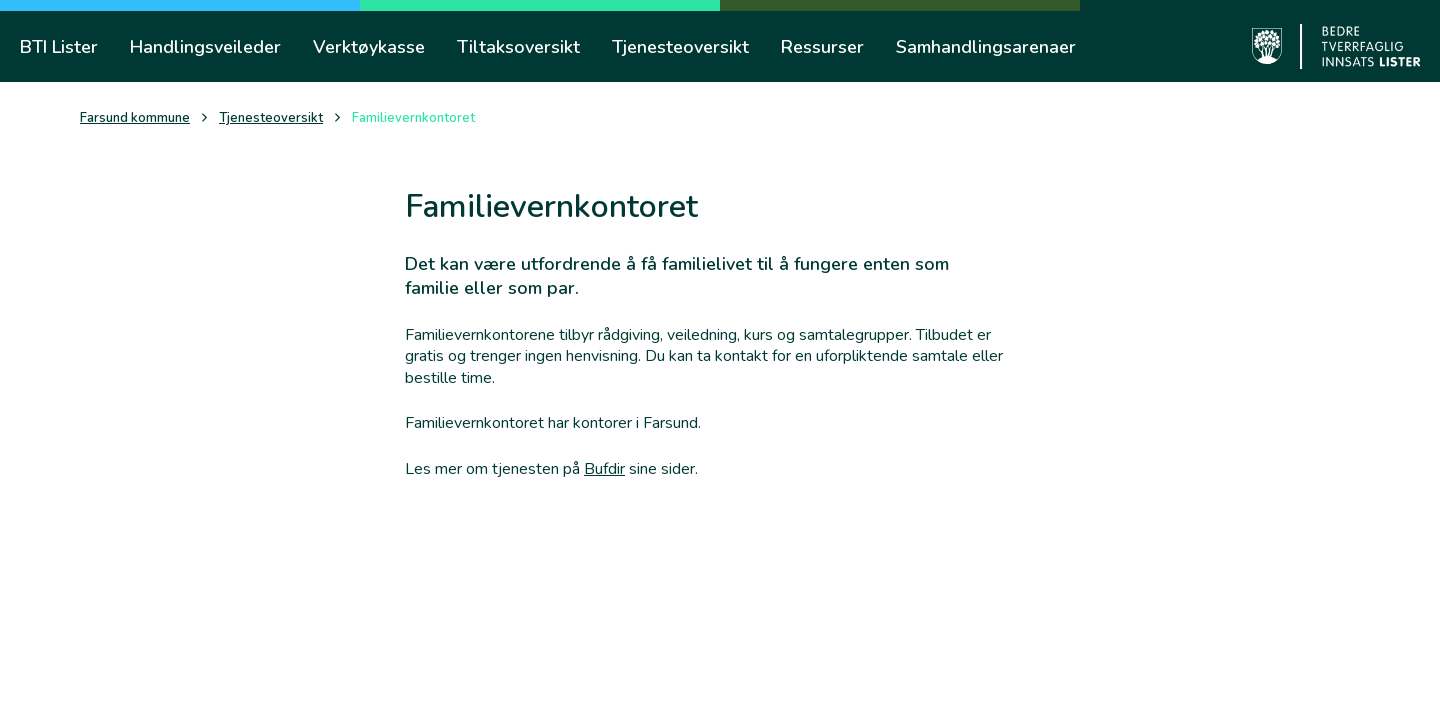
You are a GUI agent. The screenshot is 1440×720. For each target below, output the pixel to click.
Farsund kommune (135, 118)
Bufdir (604, 469)
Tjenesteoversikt (271, 118)
